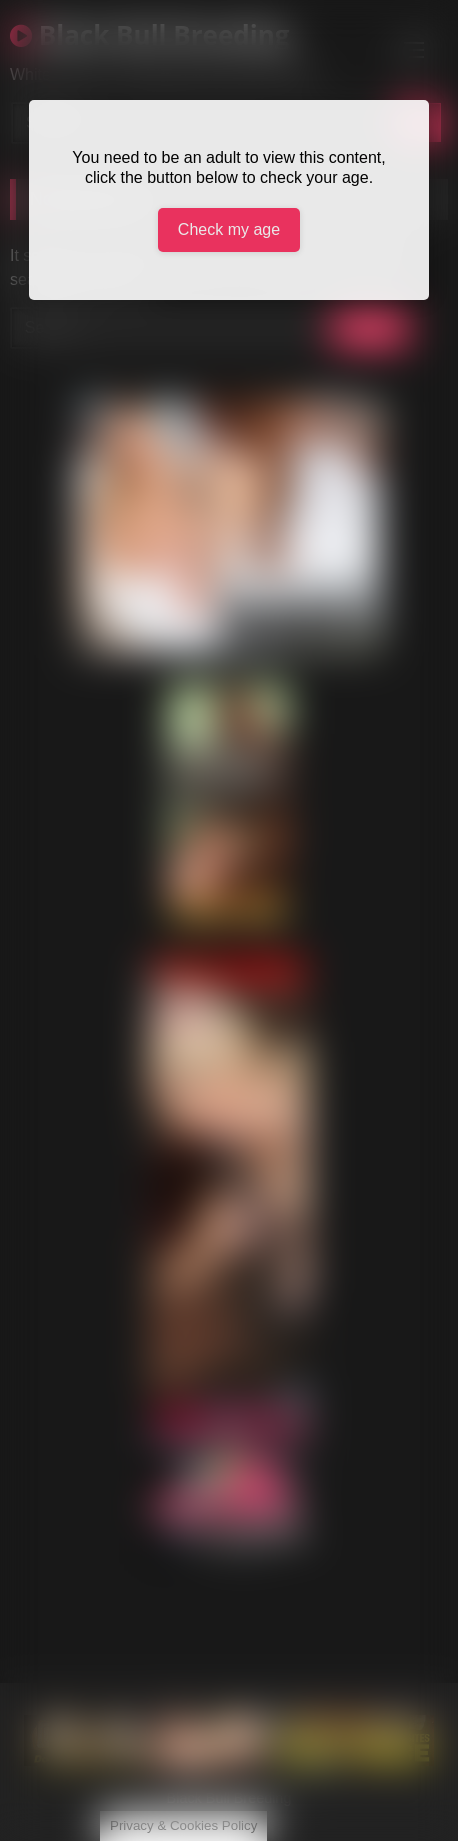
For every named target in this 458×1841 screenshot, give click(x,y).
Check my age (229, 229)
